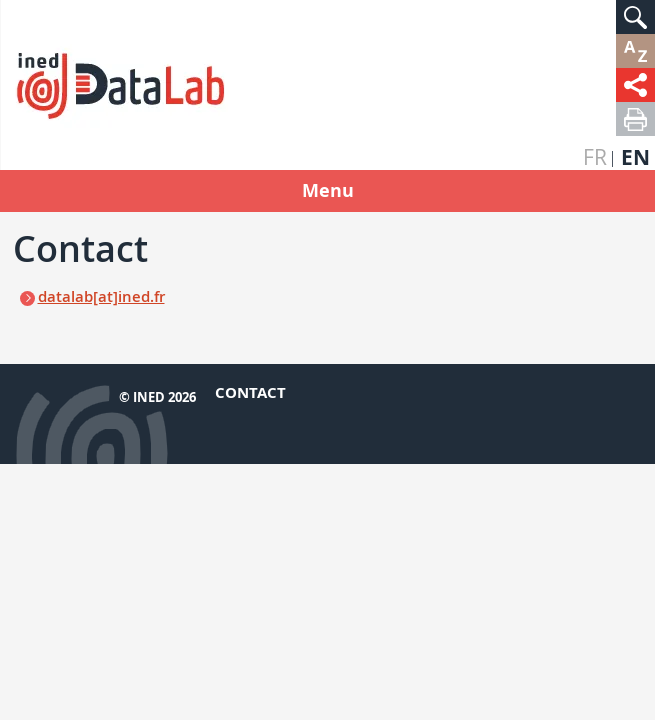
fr (595, 157)
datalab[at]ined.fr (101, 296)
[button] (635, 17)
